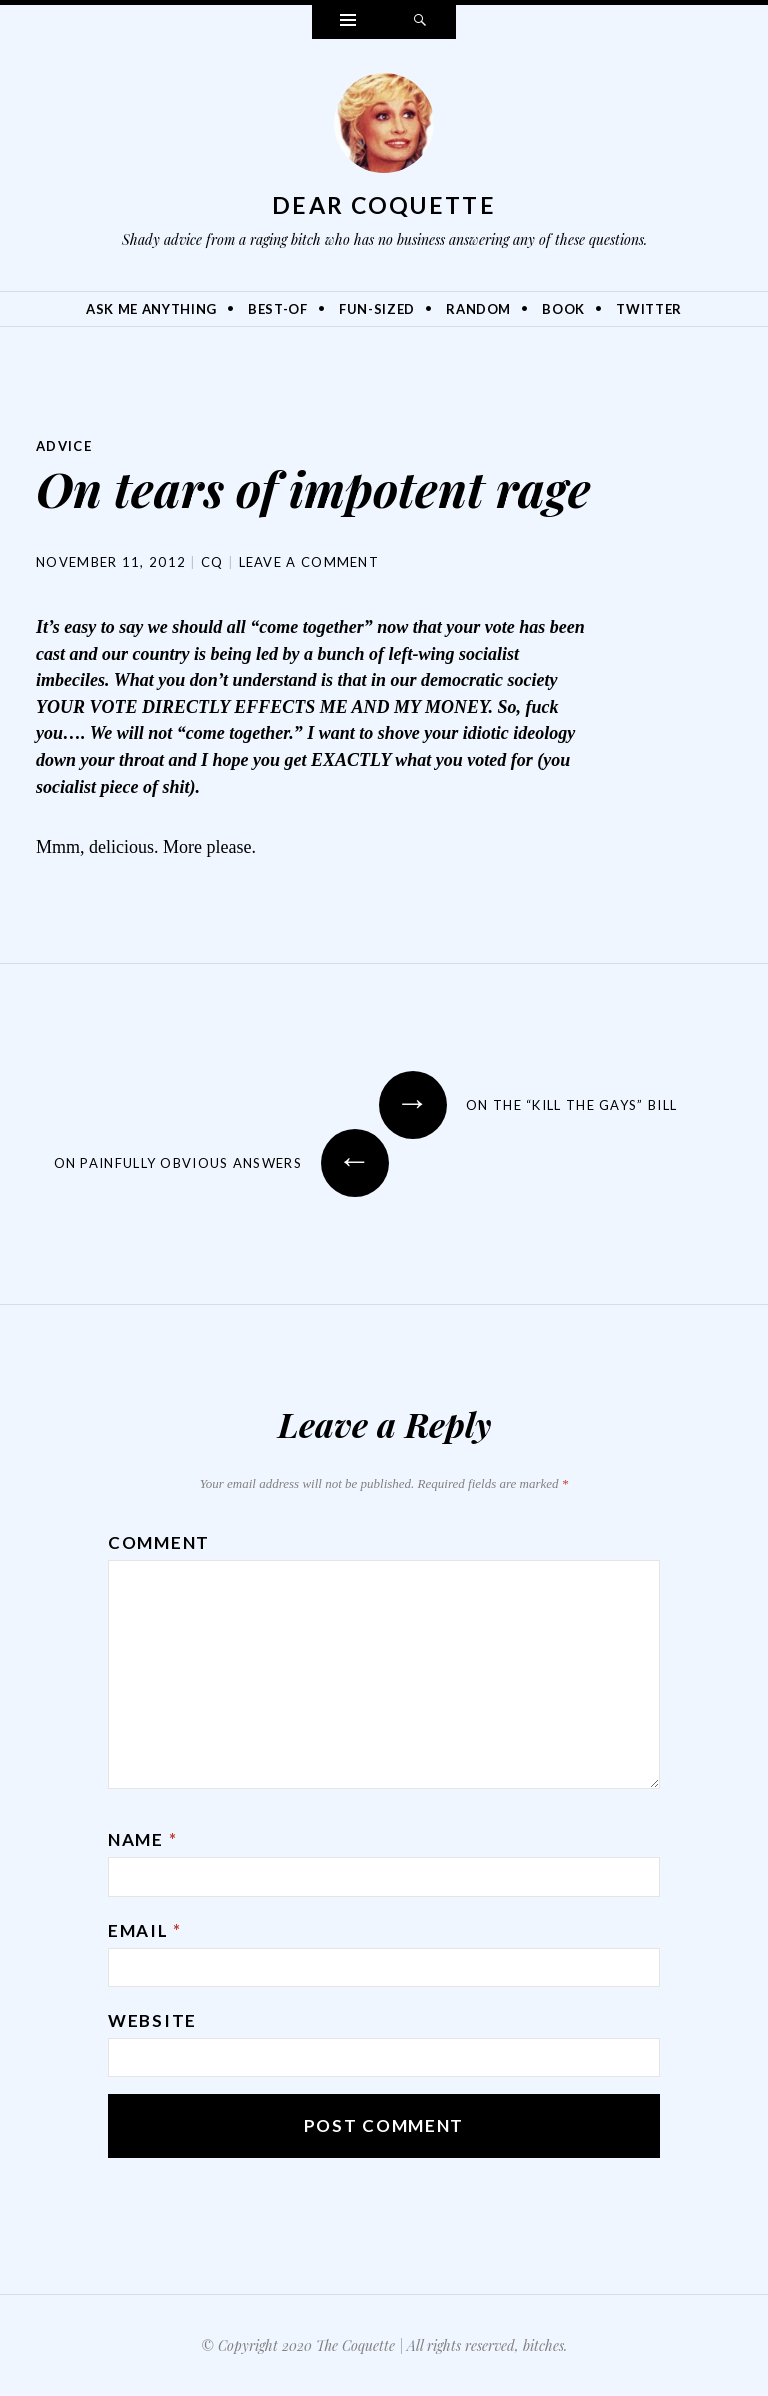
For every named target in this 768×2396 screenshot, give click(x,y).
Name (142, 1838)
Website (152, 2019)
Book (563, 309)
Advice (66, 445)
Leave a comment (309, 561)
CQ (212, 561)
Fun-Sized (377, 309)
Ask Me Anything (151, 309)
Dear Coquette (384, 205)
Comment (159, 1541)
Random (478, 309)
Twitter (649, 309)
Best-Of (278, 309)
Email (145, 1929)
